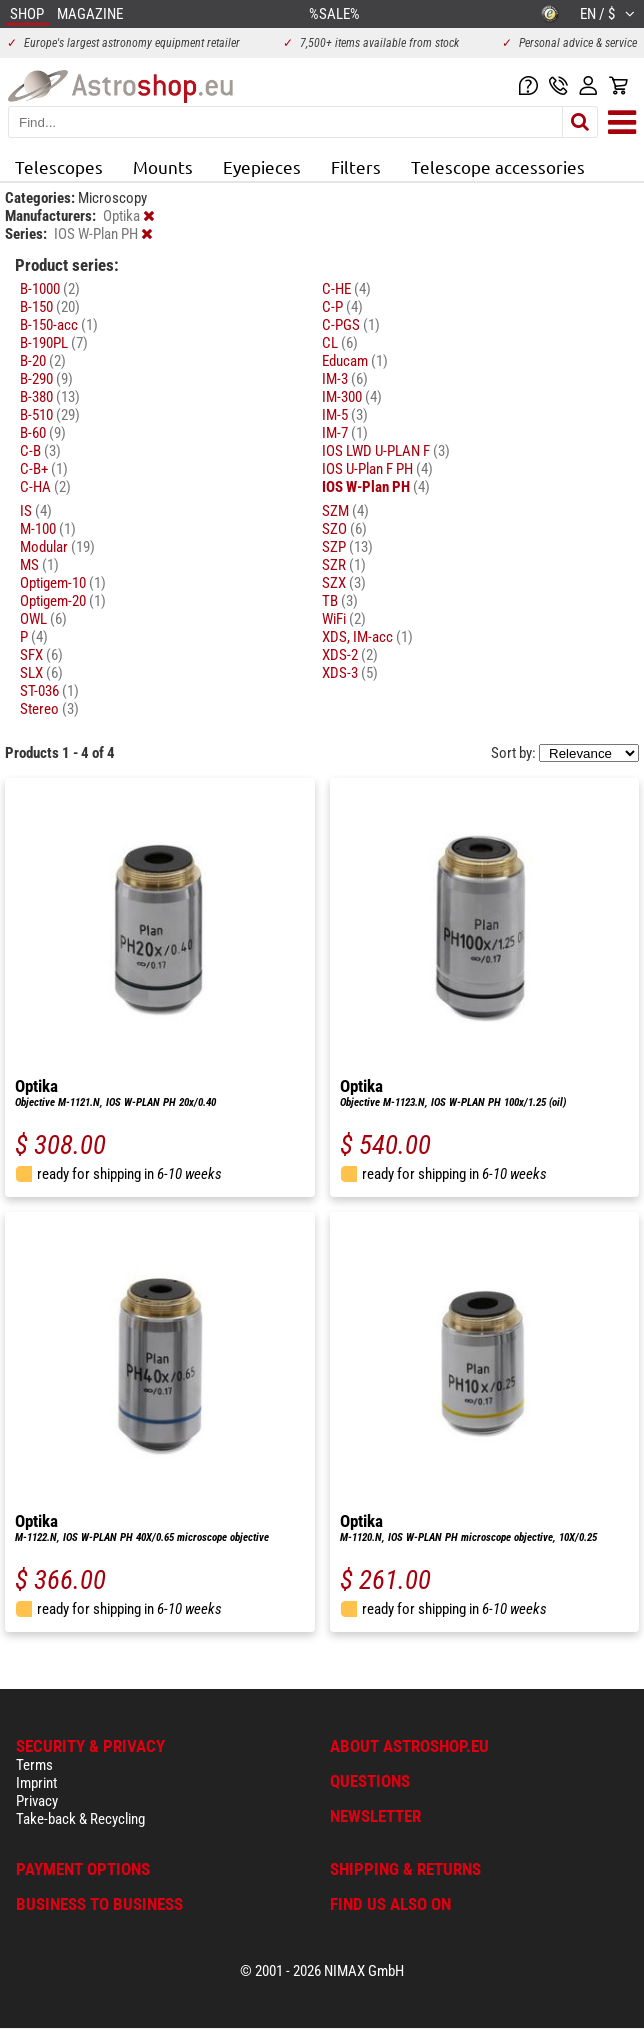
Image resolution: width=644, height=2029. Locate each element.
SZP (347, 547)
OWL (43, 619)
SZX (344, 583)
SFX (41, 655)
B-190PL (54, 343)
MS (39, 565)
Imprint (36, 1783)
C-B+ (44, 469)
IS (36, 511)
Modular (57, 547)
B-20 (43, 361)
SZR (344, 565)
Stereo (49, 709)
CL (340, 343)
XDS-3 (350, 673)
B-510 (50, 415)
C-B (40, 451)
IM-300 (352, 397)
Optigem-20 (63, 601)
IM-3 (345, 379)
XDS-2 (350, 655)
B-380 (50, 397)
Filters (356, 166)
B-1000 (50, 289)
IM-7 (345, 433)
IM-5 (345, 415)
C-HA (45, 487)
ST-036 (49, 691)
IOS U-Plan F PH (377, 469)
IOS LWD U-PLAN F (386, 451)
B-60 (43, 433)
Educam (355, 361)
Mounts (163, 166)
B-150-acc (59, 325)
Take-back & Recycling (80, 1819)
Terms (34, 1765)
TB (340, 601)
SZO (344, 529)
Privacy (37, 1801)
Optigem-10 (63, 583)
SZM (345, 511)
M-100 (48, 529)
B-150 (50, 307)
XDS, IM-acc (367, 637)
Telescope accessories (498, 166)
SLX (41, 673)
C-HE (346, 289)
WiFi (344, 619)
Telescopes (59, 166)
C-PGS (351, 325)
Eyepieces (262, 166)
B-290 (46, 379)
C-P (342, 307)
